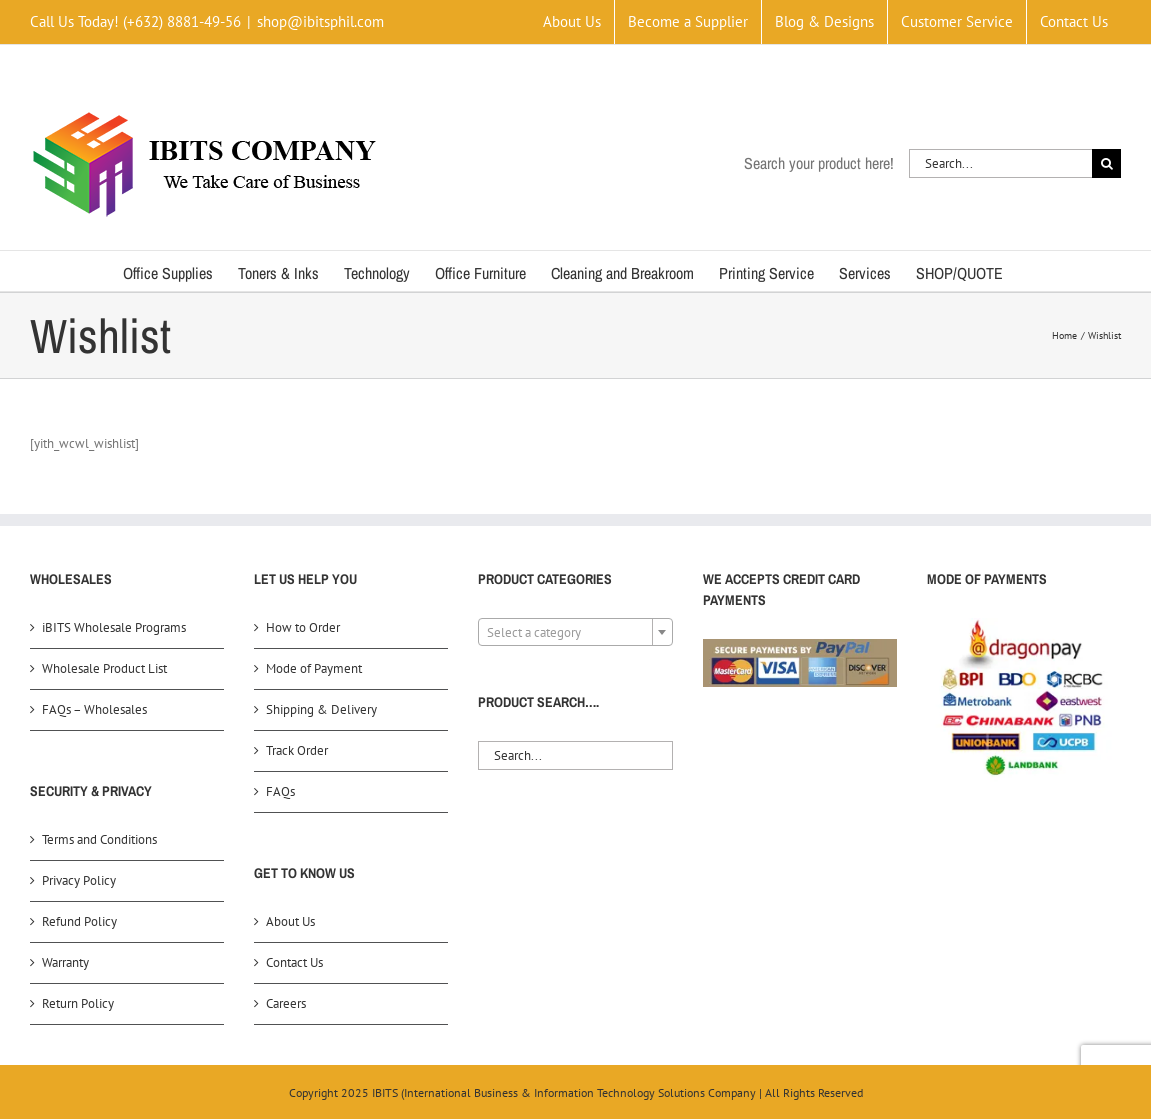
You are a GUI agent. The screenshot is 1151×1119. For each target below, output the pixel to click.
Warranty (65, 962)
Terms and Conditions (99, 839)
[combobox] (575, 632)
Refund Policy (79, 921)
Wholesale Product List (104, 668)
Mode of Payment (314, 668)
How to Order (303, 627)
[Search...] (1000, 163)
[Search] (1106, 163)
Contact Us (294, 962)
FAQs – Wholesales (94, 709)
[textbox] (575, 633)
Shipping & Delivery (321, 709)
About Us (290, 921)
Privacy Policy (79, 880)
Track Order (297, 750)
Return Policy (78, 1003)
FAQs (280, 791)
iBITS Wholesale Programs (114, 627)
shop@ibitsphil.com (320, 21)
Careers (286, 1003)
